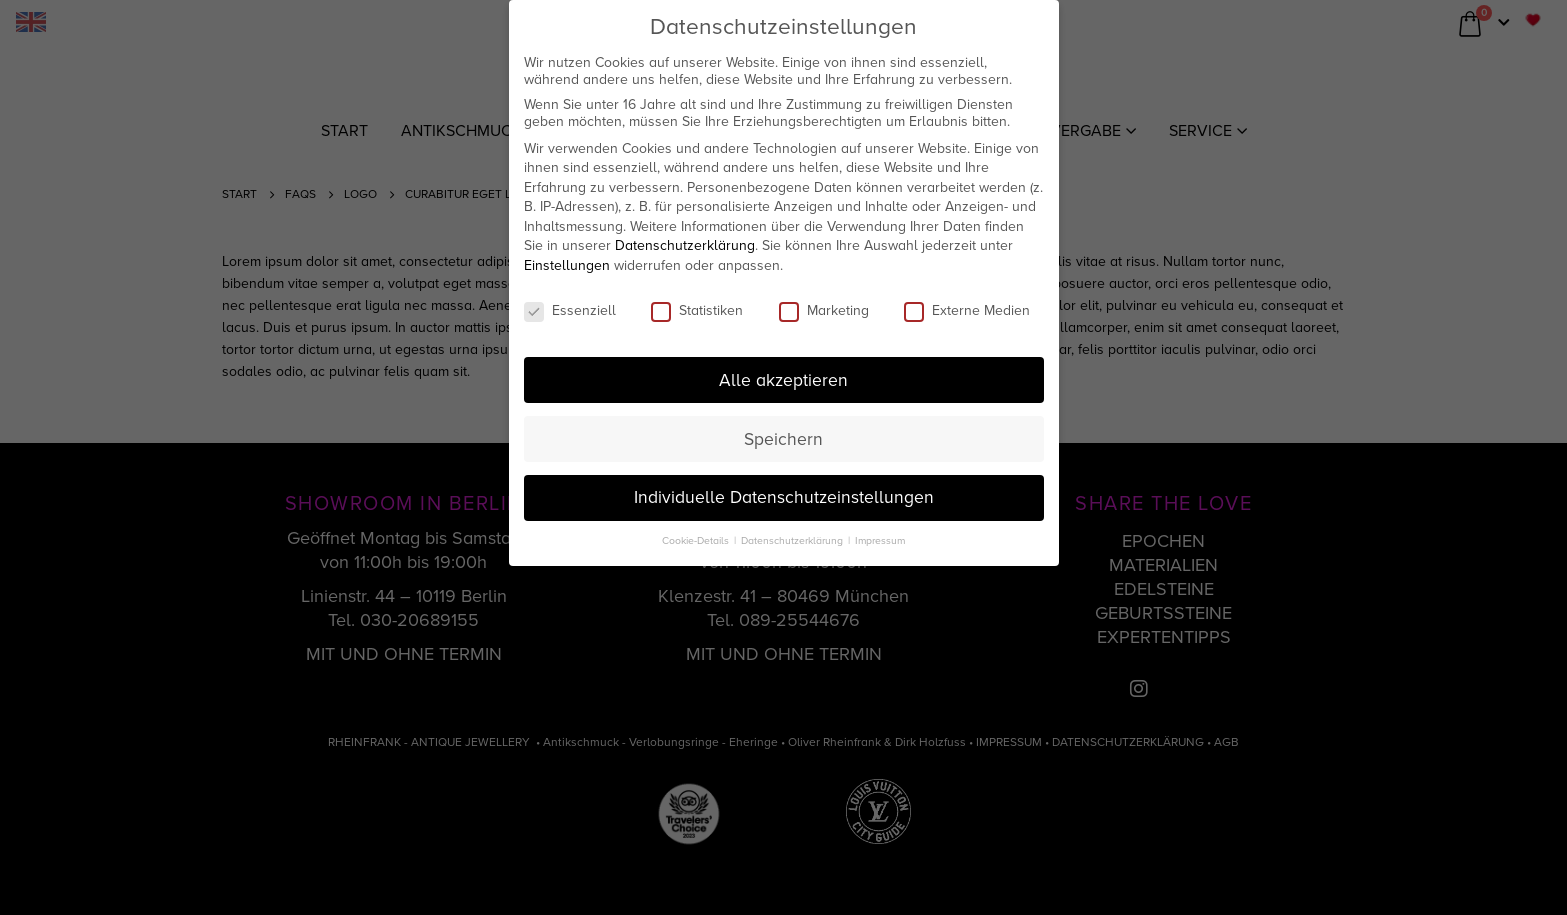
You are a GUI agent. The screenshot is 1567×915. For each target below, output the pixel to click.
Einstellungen (567, 265)
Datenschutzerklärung (685, 245)
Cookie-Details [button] (697, 540)
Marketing (824, 310)
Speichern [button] (783, 439)
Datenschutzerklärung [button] (793, 540)
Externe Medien (967, 310)
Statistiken (697, 310)
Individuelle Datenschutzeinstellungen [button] (784, 497)
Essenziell (570, 310)
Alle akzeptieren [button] (783, 380)
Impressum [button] (880, 540)
